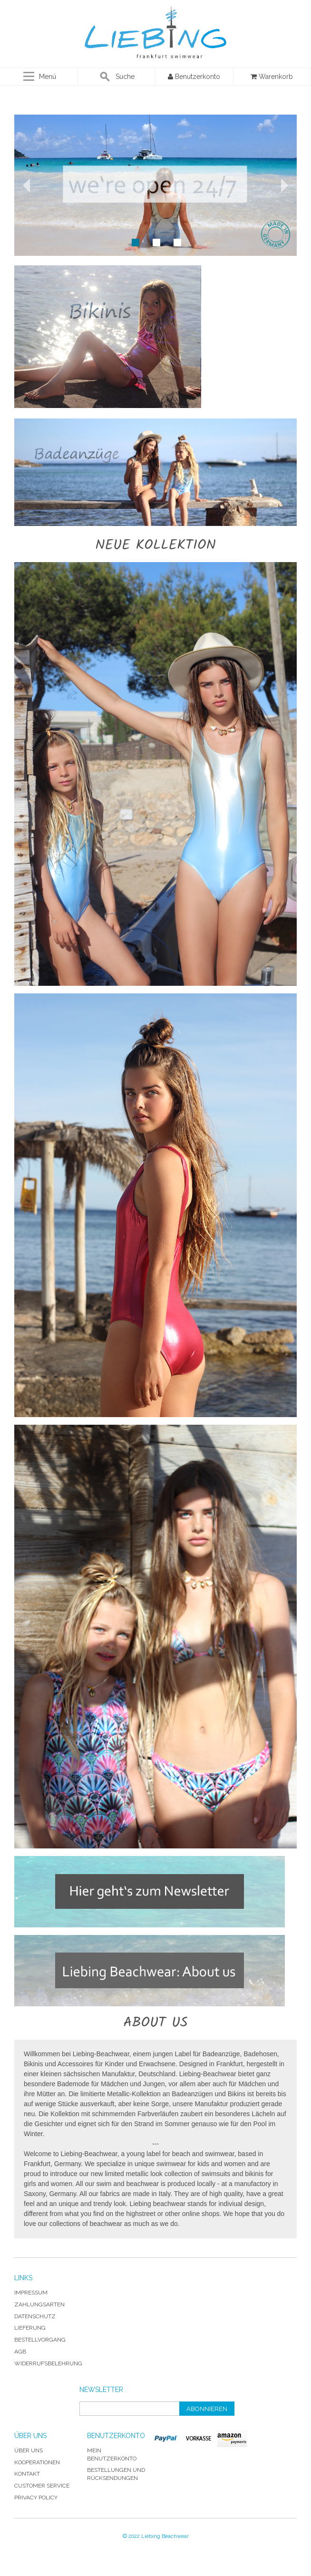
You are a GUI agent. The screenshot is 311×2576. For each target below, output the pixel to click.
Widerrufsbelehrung (48, 2363)
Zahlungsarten (39, 2304)
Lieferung (30, 2327)
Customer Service (41, 2485)
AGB (20, 2351)
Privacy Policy (36, 2497)
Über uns (28, 2450)
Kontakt (27, 2473)
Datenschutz (35, 2316)
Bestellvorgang (40, 2339)
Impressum (31, 2292)
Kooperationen (37, 2462)
